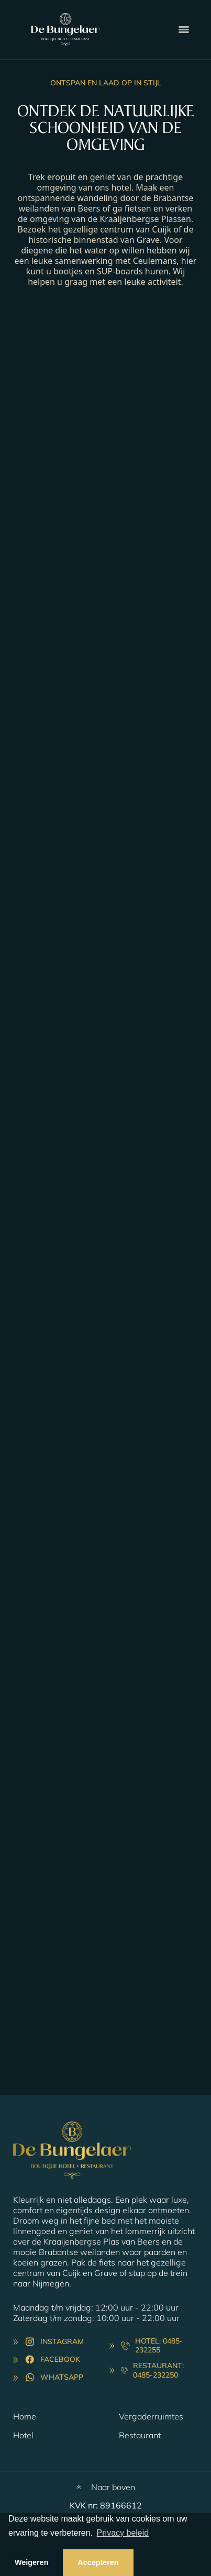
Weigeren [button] (32, 2562)
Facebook (60, 2359)
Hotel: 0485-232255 (159, 2346)
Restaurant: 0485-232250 (158, 2370)
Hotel (23, 2435)
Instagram (62, 2341)
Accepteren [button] (97, 2562)
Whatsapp (61, 2377)
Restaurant (140, 2435)
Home (24, 2416)
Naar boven (113, 2487)
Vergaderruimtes (151, 2416)
